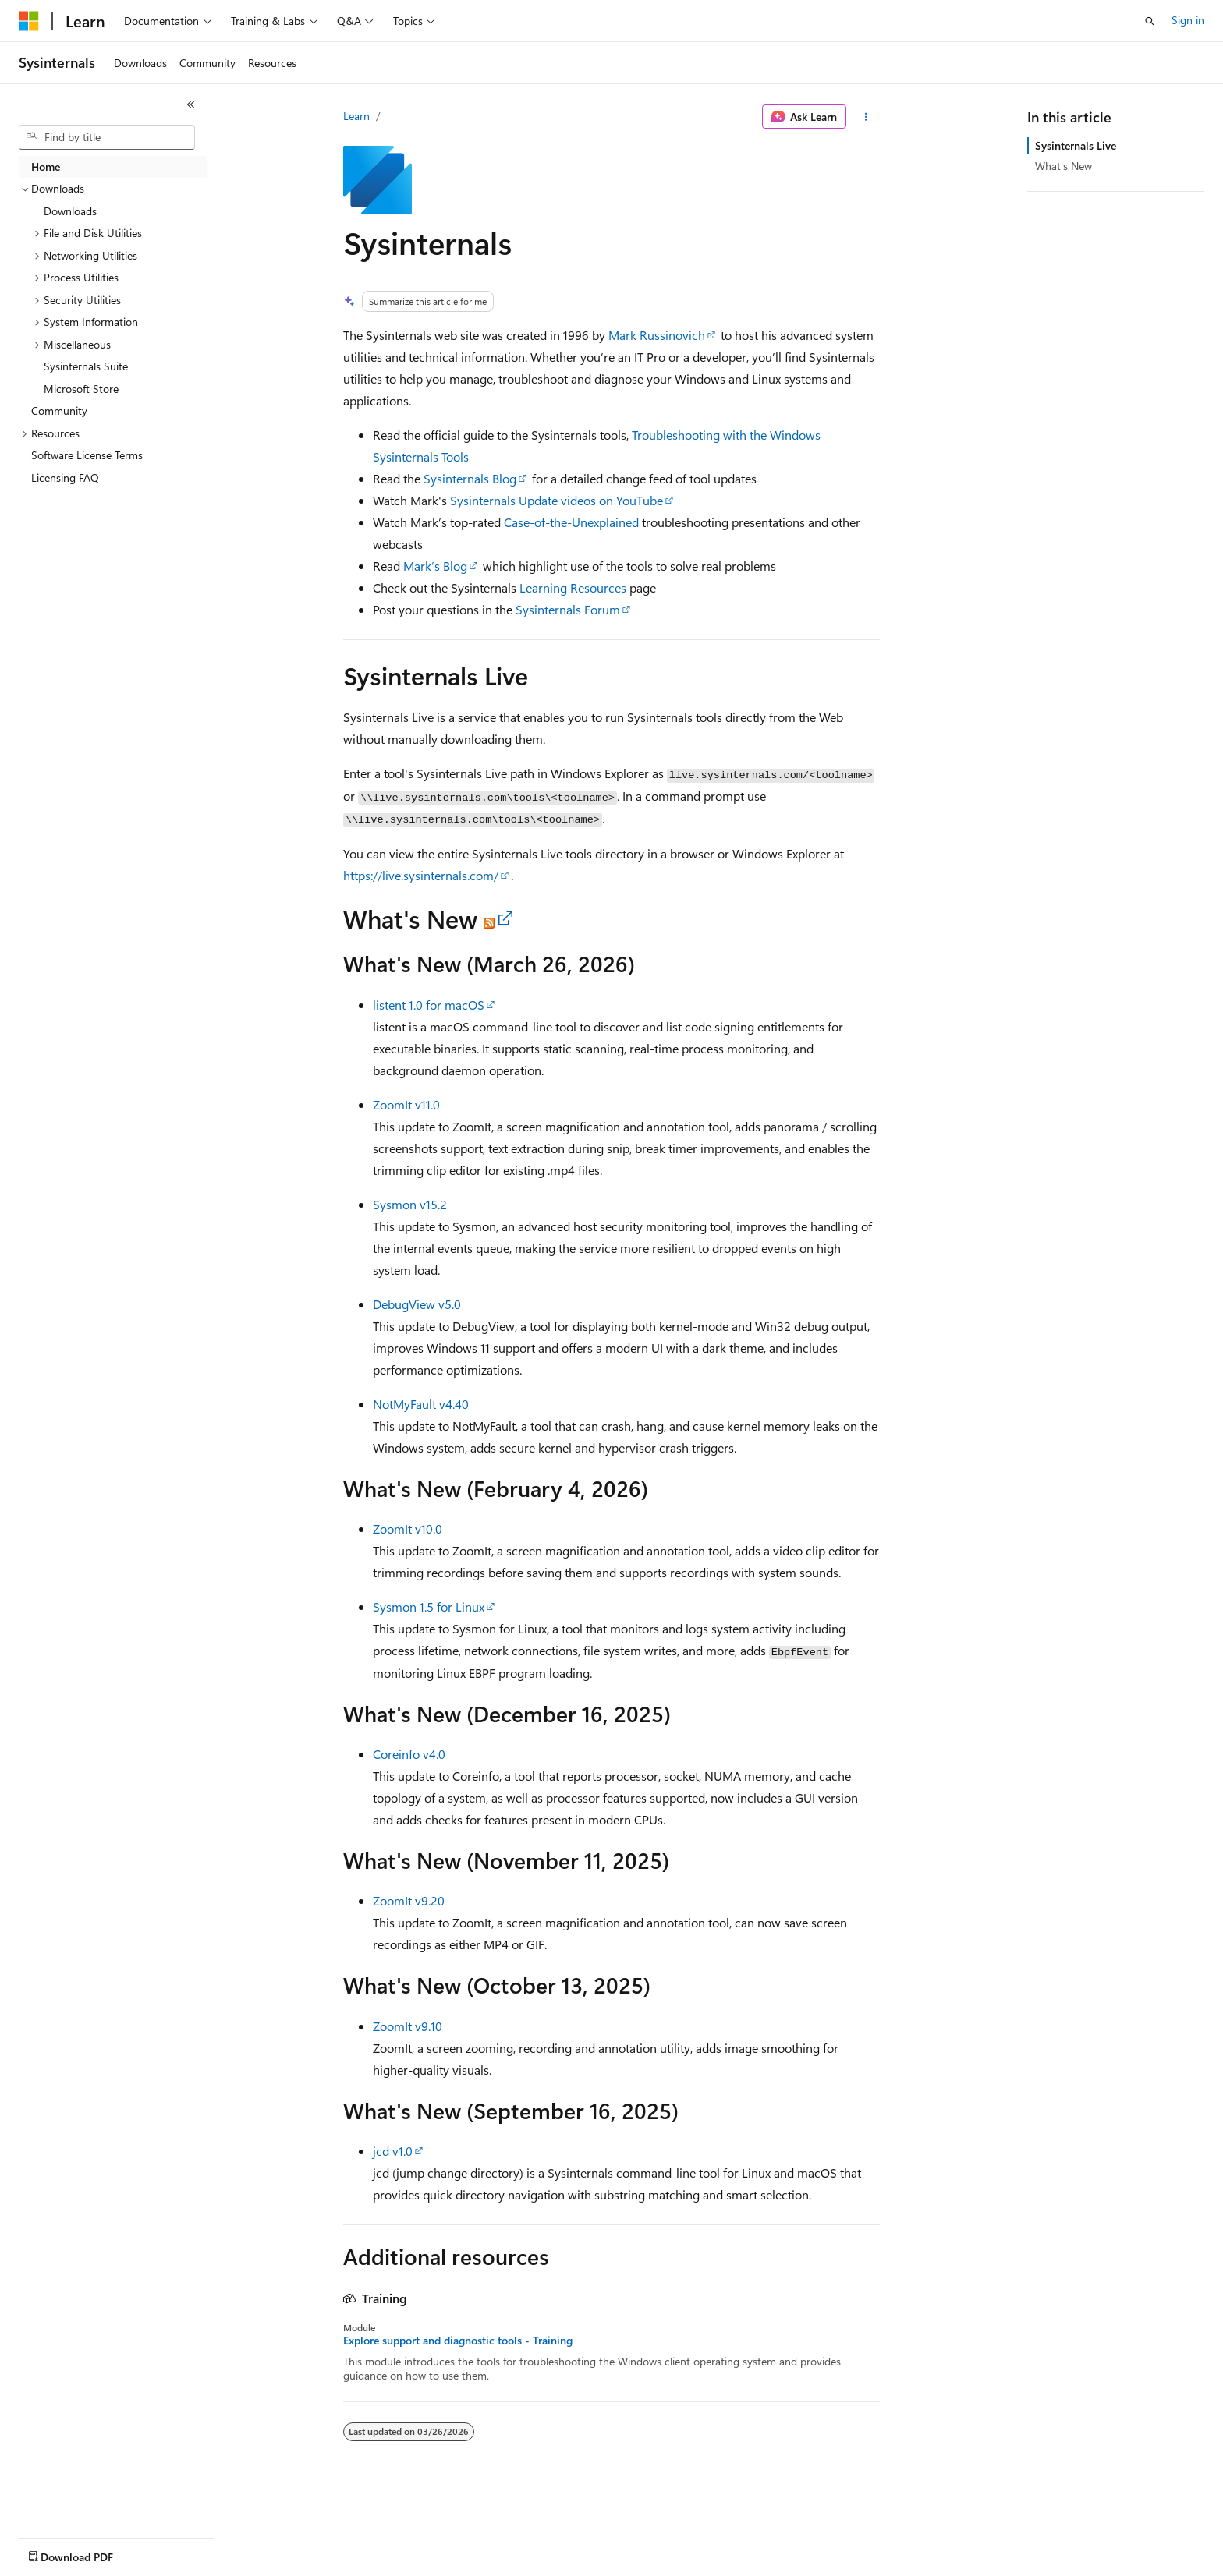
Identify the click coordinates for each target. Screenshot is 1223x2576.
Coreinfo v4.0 (409, 1754)
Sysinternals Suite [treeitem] (86, 366)
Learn (356, 115)
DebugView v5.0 (417, 1304)
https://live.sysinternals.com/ (420, 875)
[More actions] (866, 116)
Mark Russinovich (656, 335)
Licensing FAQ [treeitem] (65, 477)
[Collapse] (191, 104)
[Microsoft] (29, 21)
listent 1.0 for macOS (428, 1004)
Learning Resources (572, 587)
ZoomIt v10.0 (407, 1528)
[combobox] (107, 137)
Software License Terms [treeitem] (87, 455)
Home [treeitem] (45, 166)
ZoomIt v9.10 (407, 2026)
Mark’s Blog (435, 565)
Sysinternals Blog (470, 478)
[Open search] (1149, 21)
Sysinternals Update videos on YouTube (556, 500)
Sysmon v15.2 (410, 1204)
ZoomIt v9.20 (409, 1900)
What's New (1063, 165)
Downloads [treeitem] (70, 210)
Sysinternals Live (1075, 145)
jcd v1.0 (393, 2151)
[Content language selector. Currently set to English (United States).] (90, 2553)
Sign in (1188, 19)
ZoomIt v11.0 (406, 1104)
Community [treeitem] (59, 410)
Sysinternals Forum (568, 609)
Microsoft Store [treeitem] (81, 388)
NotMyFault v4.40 (421, 1404)
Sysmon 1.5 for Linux (428, 1606)
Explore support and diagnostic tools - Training (458, 2341)
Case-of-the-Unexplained (571, 522)
